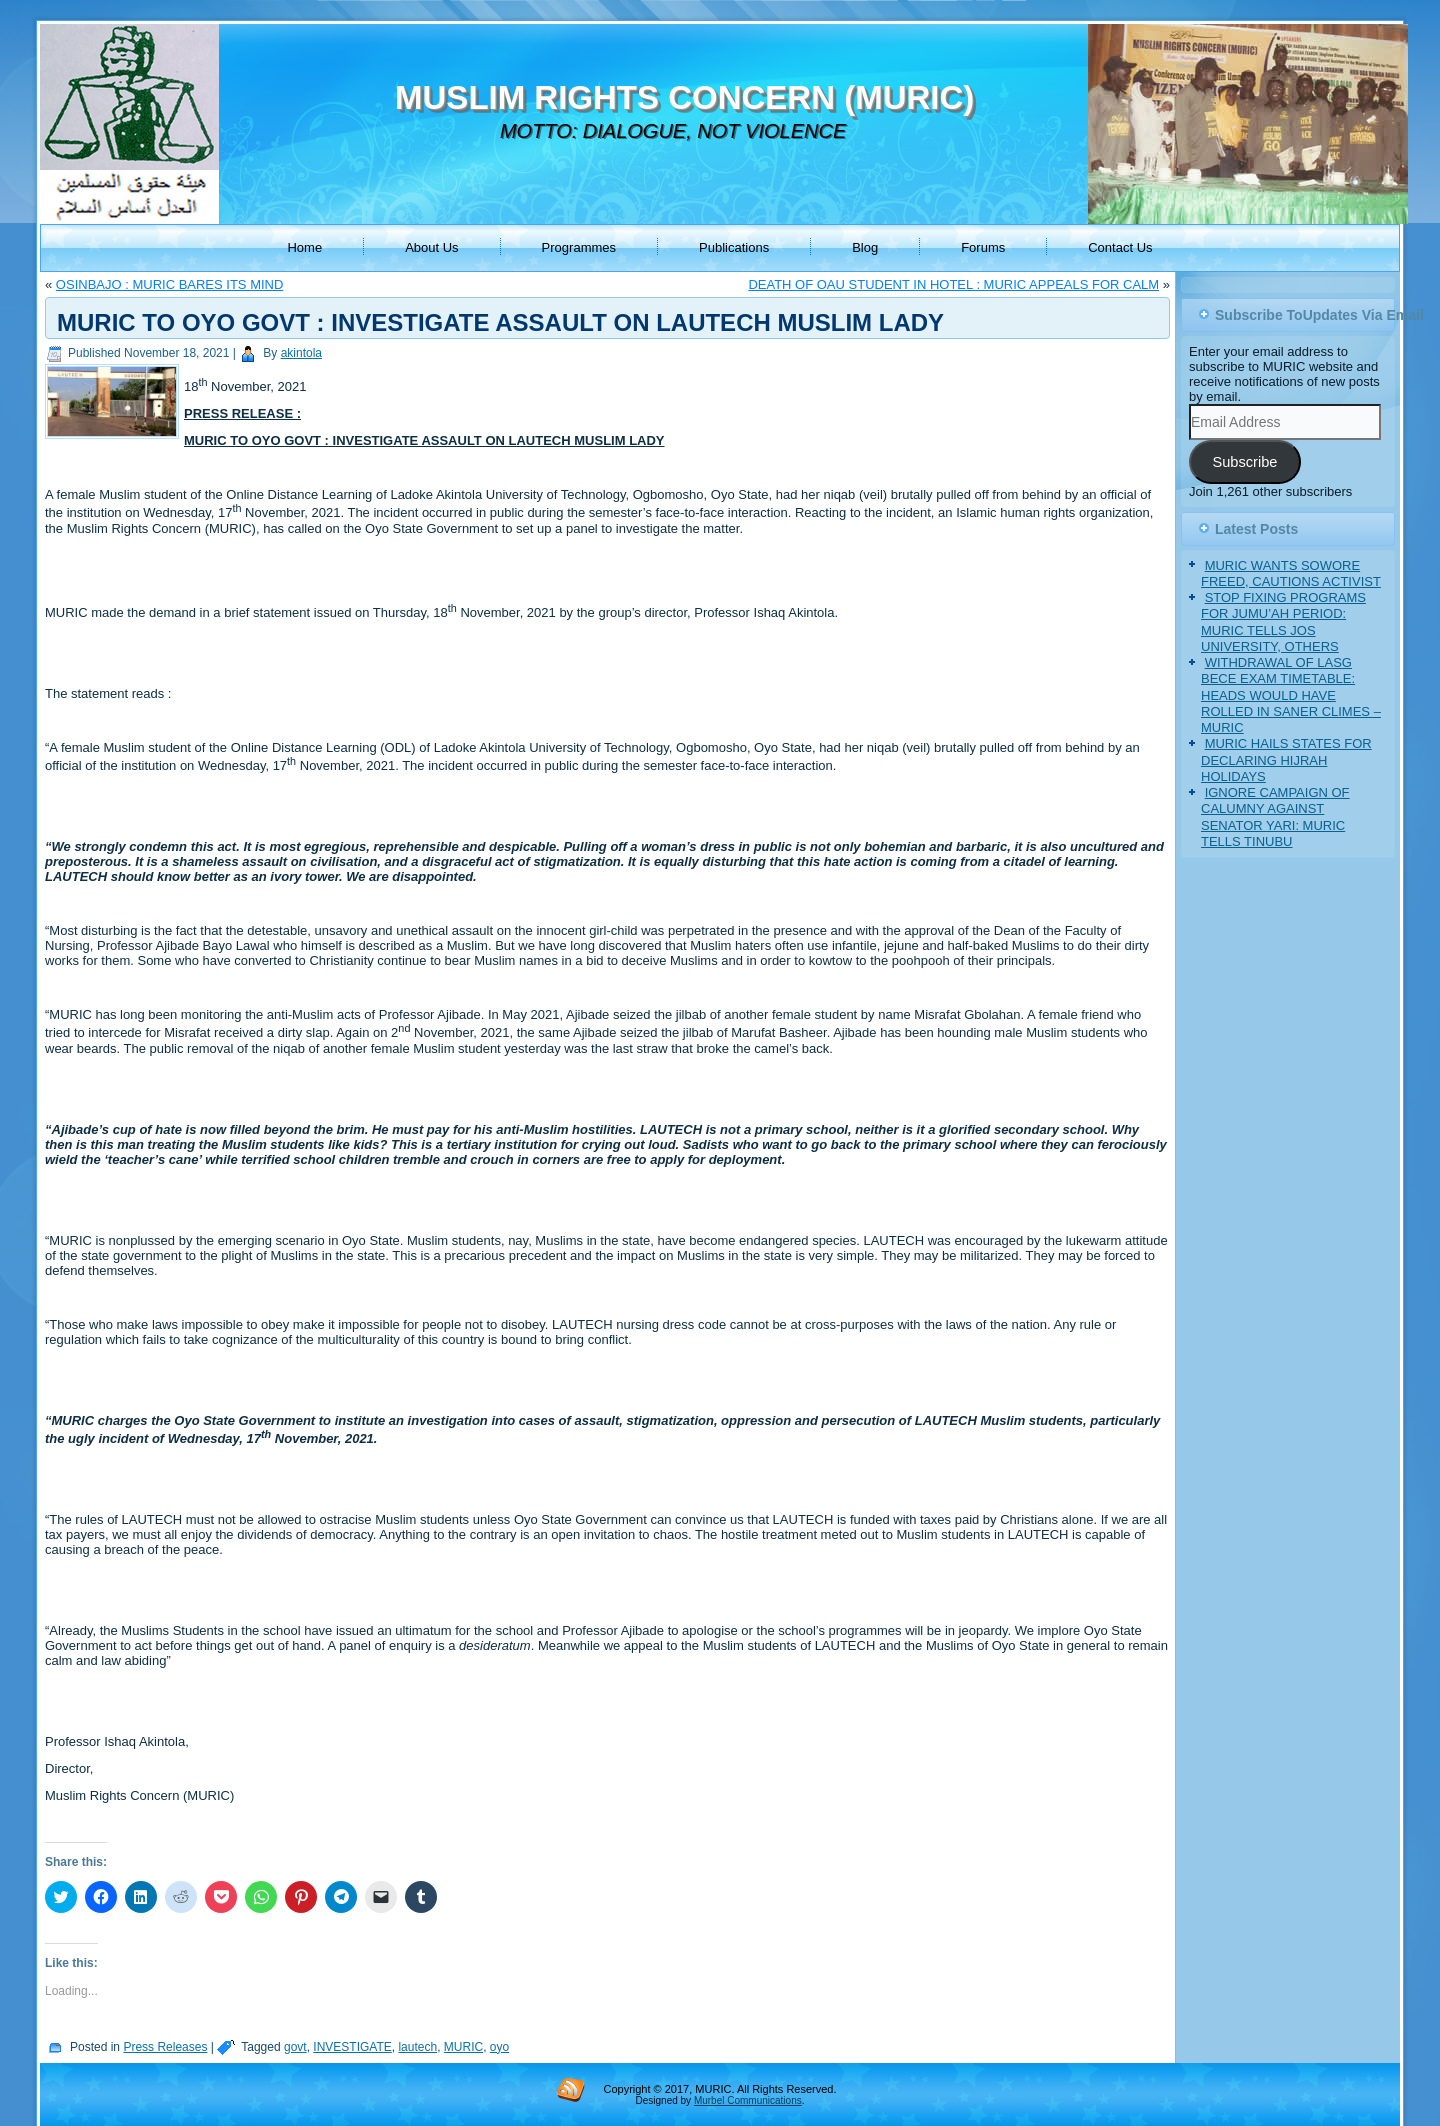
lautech (417, 2047)
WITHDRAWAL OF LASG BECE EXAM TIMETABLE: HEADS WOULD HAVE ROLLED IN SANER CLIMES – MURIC (1291, 695)
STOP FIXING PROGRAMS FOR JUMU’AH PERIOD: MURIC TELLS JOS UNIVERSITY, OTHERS (1283, 622)
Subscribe (1244, 462)
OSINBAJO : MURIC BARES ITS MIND (170, 284)
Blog (865, 247)
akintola (301, 353)
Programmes (579, 247)
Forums (983, 247)
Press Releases (165, 2047)
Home (304, 247)
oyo (499, 2047)
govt (295, 2047)
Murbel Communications (748, 2100)
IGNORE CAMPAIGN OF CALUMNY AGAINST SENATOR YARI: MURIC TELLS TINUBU (1275, 817)
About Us (431, 247)
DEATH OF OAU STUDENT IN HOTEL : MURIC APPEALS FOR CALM (953, 284)
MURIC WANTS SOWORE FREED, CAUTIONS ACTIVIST (1291, 573)
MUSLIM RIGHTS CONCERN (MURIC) (684, 97)
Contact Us (1120, 247)
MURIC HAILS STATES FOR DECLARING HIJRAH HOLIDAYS (1286, 760)
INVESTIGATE (352, 2047)
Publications (734, 247)
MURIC (463, 2047)
